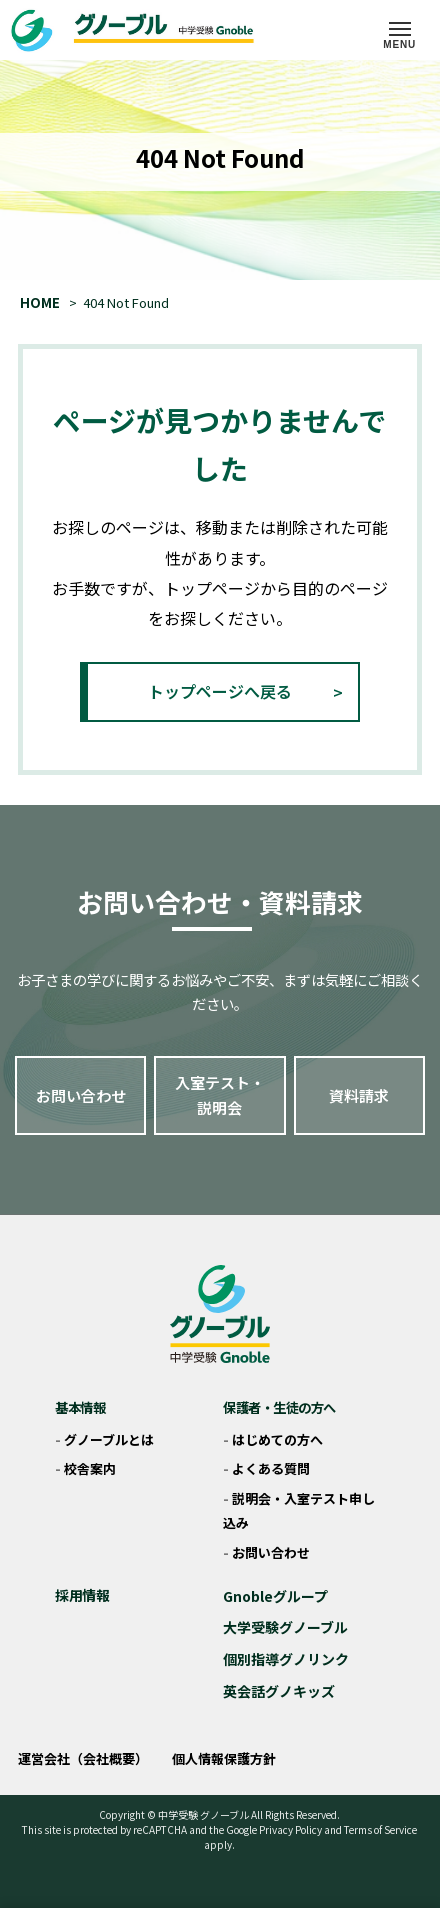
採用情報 (82, 1595)
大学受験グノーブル (285, 1627)
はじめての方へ (277, 1439)
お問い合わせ (81, 1095)
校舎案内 (90, 1468)
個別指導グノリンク (286, 1659)
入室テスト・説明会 (220, 1095)
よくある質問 (271, 1468)
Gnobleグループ (275, 1596)
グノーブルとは (109, 1439)
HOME (40, 302)
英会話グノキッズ (279, 1691)
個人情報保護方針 (224, 1758)
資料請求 (359, 1095)
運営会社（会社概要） (83, 1758)
